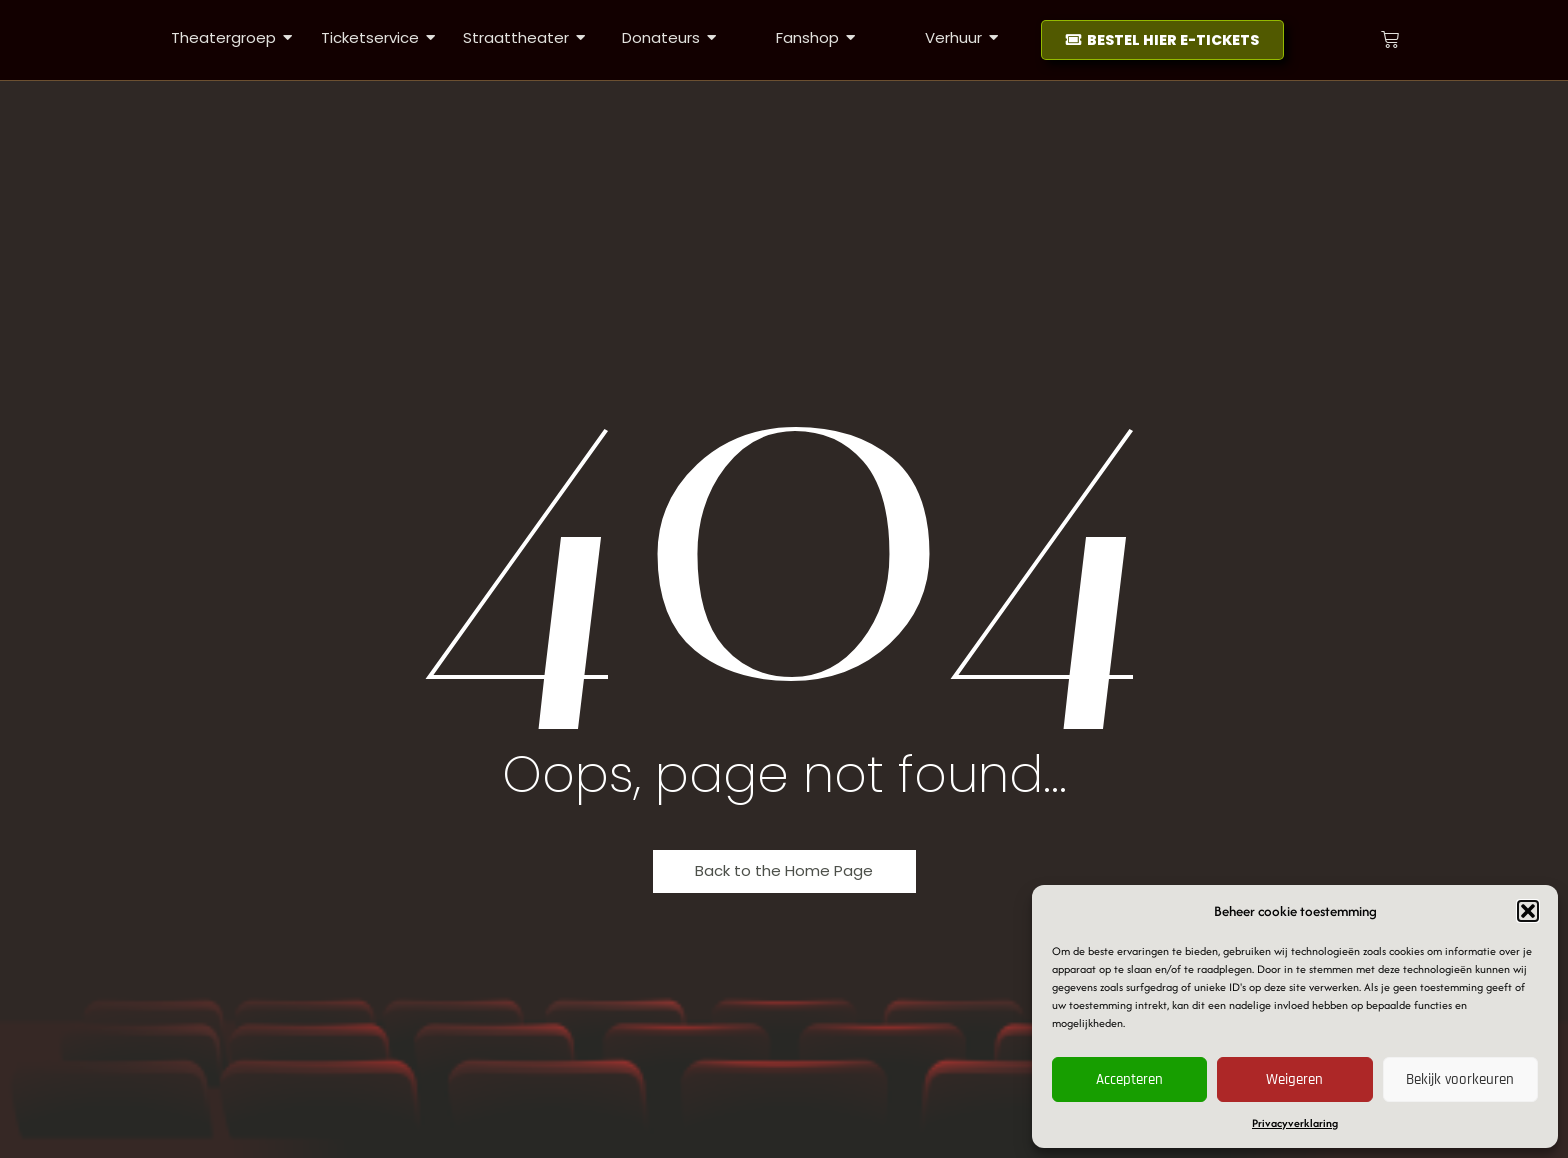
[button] (1528, 911)
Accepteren (1129, 1079)
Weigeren (1294, 1079)
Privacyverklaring (1295, 1123)
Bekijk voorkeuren (1460, 1079)
